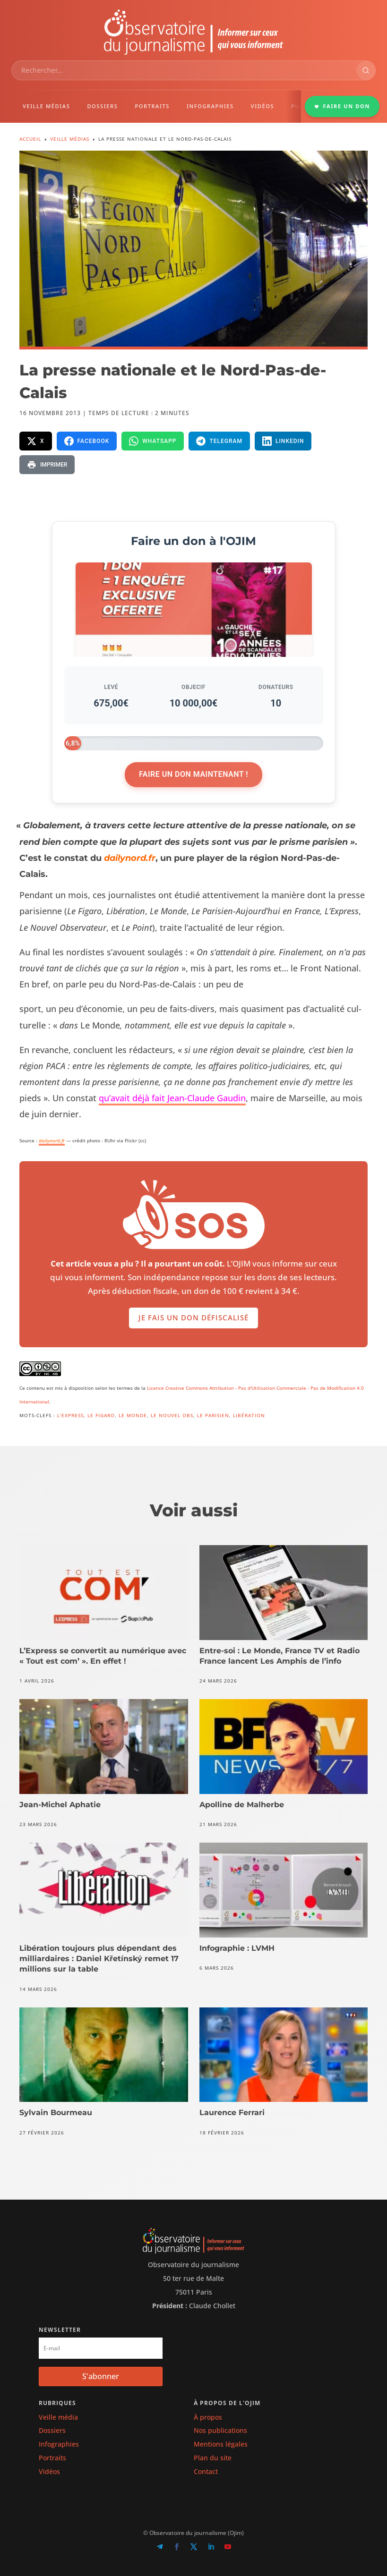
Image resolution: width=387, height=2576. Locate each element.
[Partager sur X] (35, 441)
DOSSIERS (102, 106)
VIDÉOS (262, 106)
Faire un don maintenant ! (193, 774)
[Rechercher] (365, 70)
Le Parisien (213, 1415)
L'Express (70, 1415)
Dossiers (52, 2430)
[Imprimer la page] (47, 464)
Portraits (52, 2457)
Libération (249, 1415)
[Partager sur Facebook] (87, 441)
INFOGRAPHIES (210, 106)
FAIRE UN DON (342, 106)
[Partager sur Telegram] (219, 441)
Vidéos (49, 2471)
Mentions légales (221, 2444)
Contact (206, 2471)
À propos (208, 2417)
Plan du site (213, 2457)
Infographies (59, 2444)
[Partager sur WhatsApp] (152, 441)
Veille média (58, 2417)
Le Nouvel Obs (172, 1415)
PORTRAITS (152, 106)
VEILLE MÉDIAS (46, 106)
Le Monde (133, 1415)
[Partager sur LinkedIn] (283, 441)
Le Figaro (101, 1415)
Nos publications (220, 2430)
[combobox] (184, 70)
